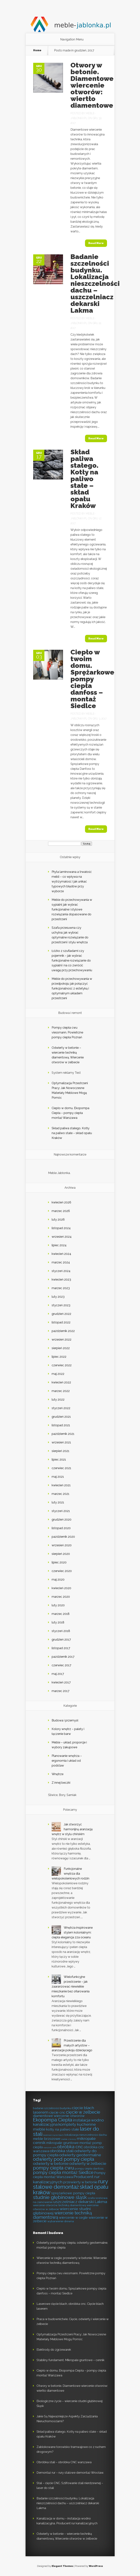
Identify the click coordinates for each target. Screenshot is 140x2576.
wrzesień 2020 (62, 1545)
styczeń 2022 (61, 1408)
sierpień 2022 (61, 1348)
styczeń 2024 (61, 1271)
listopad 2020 (61, 1528)
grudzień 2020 (61, 1519)
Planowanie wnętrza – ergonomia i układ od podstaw (67, 1760)
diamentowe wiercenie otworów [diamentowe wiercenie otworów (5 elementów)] (59, 2116)
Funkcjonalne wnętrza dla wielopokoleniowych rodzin (70, 1873)
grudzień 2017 (61, 1639)
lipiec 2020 (59, 1562)
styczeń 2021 (61, 1511)
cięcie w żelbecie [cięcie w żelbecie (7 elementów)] (83, 2112)
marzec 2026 (61, 1211)
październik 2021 (63, 1434)
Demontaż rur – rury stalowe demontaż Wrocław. (70, 2472)
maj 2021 (58, 1476)
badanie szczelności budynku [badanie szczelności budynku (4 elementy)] (52, 2108)
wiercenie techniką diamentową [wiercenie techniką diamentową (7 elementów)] (62, 2215)
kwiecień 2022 (61, 1382)
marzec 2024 (61, 1262)
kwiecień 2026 (61, 1202)
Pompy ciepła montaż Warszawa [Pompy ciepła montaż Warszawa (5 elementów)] (69, 2175)
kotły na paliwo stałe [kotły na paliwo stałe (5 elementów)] (62, 2129)
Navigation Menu (72, 39)
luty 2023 (58, 1296)
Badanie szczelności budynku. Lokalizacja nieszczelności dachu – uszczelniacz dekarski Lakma (95, 283)
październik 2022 (63, 1331)
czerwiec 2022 (62, 1365)
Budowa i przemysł (65, 1720)
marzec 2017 (60, 1691)
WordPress (96, 2566)
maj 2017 (58, 1674)
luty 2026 (58, 1219)
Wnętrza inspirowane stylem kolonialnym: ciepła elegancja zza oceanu (72, 1932)
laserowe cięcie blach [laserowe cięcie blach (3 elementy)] (53, 2135)
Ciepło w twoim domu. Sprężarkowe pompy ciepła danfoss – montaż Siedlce (92, 679)
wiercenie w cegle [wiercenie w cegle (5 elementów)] (73, 2218)
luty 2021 (58, 1502)
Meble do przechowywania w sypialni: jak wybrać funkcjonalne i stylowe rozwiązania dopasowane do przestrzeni (72, 909)
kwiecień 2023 (61, 1279)
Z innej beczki (61, 1782)
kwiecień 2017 (61, 1682)
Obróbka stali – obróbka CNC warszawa (64, 2462)
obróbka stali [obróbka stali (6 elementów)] (62, 2151)
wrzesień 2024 (62, 1236)
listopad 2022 (61, 1322)
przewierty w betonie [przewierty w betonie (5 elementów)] (80, 2182)
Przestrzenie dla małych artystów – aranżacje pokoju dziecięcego (72, 2045)
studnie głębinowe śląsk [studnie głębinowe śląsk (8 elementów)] (60, 2197)
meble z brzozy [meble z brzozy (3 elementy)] (68, 2139)
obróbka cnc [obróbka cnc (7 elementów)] (70, 2146)
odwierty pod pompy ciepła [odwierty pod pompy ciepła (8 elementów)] (63, 2159)
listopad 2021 (61, 1425)
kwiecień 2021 (61, 1485)
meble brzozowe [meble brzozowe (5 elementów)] (46, 2139)
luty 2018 (58, 1622)
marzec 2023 (61, 1288)
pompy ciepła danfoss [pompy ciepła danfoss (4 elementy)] (89, 2168)
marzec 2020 (61, 1596)
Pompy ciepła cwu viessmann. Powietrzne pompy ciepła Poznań (67, 1032)
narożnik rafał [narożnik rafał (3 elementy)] (49, 2147)
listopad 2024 (61, 1228)
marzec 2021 (60, 1494)
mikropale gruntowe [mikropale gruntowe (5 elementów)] (62, 2143)
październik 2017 (63, 1656)
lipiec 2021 (59, 1459)
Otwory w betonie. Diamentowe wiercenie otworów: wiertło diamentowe (92, 85)
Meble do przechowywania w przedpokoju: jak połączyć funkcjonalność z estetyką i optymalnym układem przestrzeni (72, 988)
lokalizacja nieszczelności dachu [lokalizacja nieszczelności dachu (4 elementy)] (86, 2134)
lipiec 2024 (59, 1245)
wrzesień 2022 (61, 1339)
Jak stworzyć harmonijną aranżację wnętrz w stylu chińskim (72, 1829)
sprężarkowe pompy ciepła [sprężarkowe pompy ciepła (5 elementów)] (73, 2193)
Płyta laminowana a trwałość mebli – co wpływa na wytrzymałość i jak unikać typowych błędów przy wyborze (72, 881)
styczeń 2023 (61, 1305)
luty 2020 (58, 1605)
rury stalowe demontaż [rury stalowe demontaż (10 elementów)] (70, 2184)
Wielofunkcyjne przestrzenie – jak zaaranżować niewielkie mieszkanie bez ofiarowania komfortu (70, 1986)
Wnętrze (57, 1774)
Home (37, 50)
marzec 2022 (61, 1391)
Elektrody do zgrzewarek (54, 2349)
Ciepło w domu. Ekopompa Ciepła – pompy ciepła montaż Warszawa (70, 1113)
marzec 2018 (61, 1614)
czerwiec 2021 (61, 1468)
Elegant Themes (62, 2566)
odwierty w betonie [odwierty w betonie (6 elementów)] (51, 2163)
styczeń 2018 (61, 1631)
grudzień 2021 (61, 1416)
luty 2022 (58, 1399)
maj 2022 (58, 1374)
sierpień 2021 (60, 1451)
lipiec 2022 (59, 1356)
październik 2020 (63, 1536)
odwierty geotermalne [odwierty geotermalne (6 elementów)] (80, 2155)
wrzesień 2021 (61, 1442)
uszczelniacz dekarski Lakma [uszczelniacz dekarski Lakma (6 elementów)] (80, 2201)
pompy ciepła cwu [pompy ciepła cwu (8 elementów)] (53, 2168)
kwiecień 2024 (61, 1254)
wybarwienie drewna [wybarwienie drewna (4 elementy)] (60, 2221)
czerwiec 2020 (62, 1571)
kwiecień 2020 (61, 1588)
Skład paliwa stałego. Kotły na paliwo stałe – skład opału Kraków (84, 478)
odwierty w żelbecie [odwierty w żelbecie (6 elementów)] (87, 2163)
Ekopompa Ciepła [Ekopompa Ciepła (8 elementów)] (52, 2120)
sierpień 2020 (61, 1554)
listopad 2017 (61, 1648)
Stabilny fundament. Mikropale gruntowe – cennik (70, 2360)
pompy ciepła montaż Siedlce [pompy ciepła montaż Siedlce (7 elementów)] (63, 2172)
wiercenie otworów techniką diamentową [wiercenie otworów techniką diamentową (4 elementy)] (59, 2205)
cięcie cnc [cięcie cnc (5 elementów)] (57, 2112)
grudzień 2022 (61, 1314)
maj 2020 (58, 1579)
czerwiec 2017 (61, 1665)
